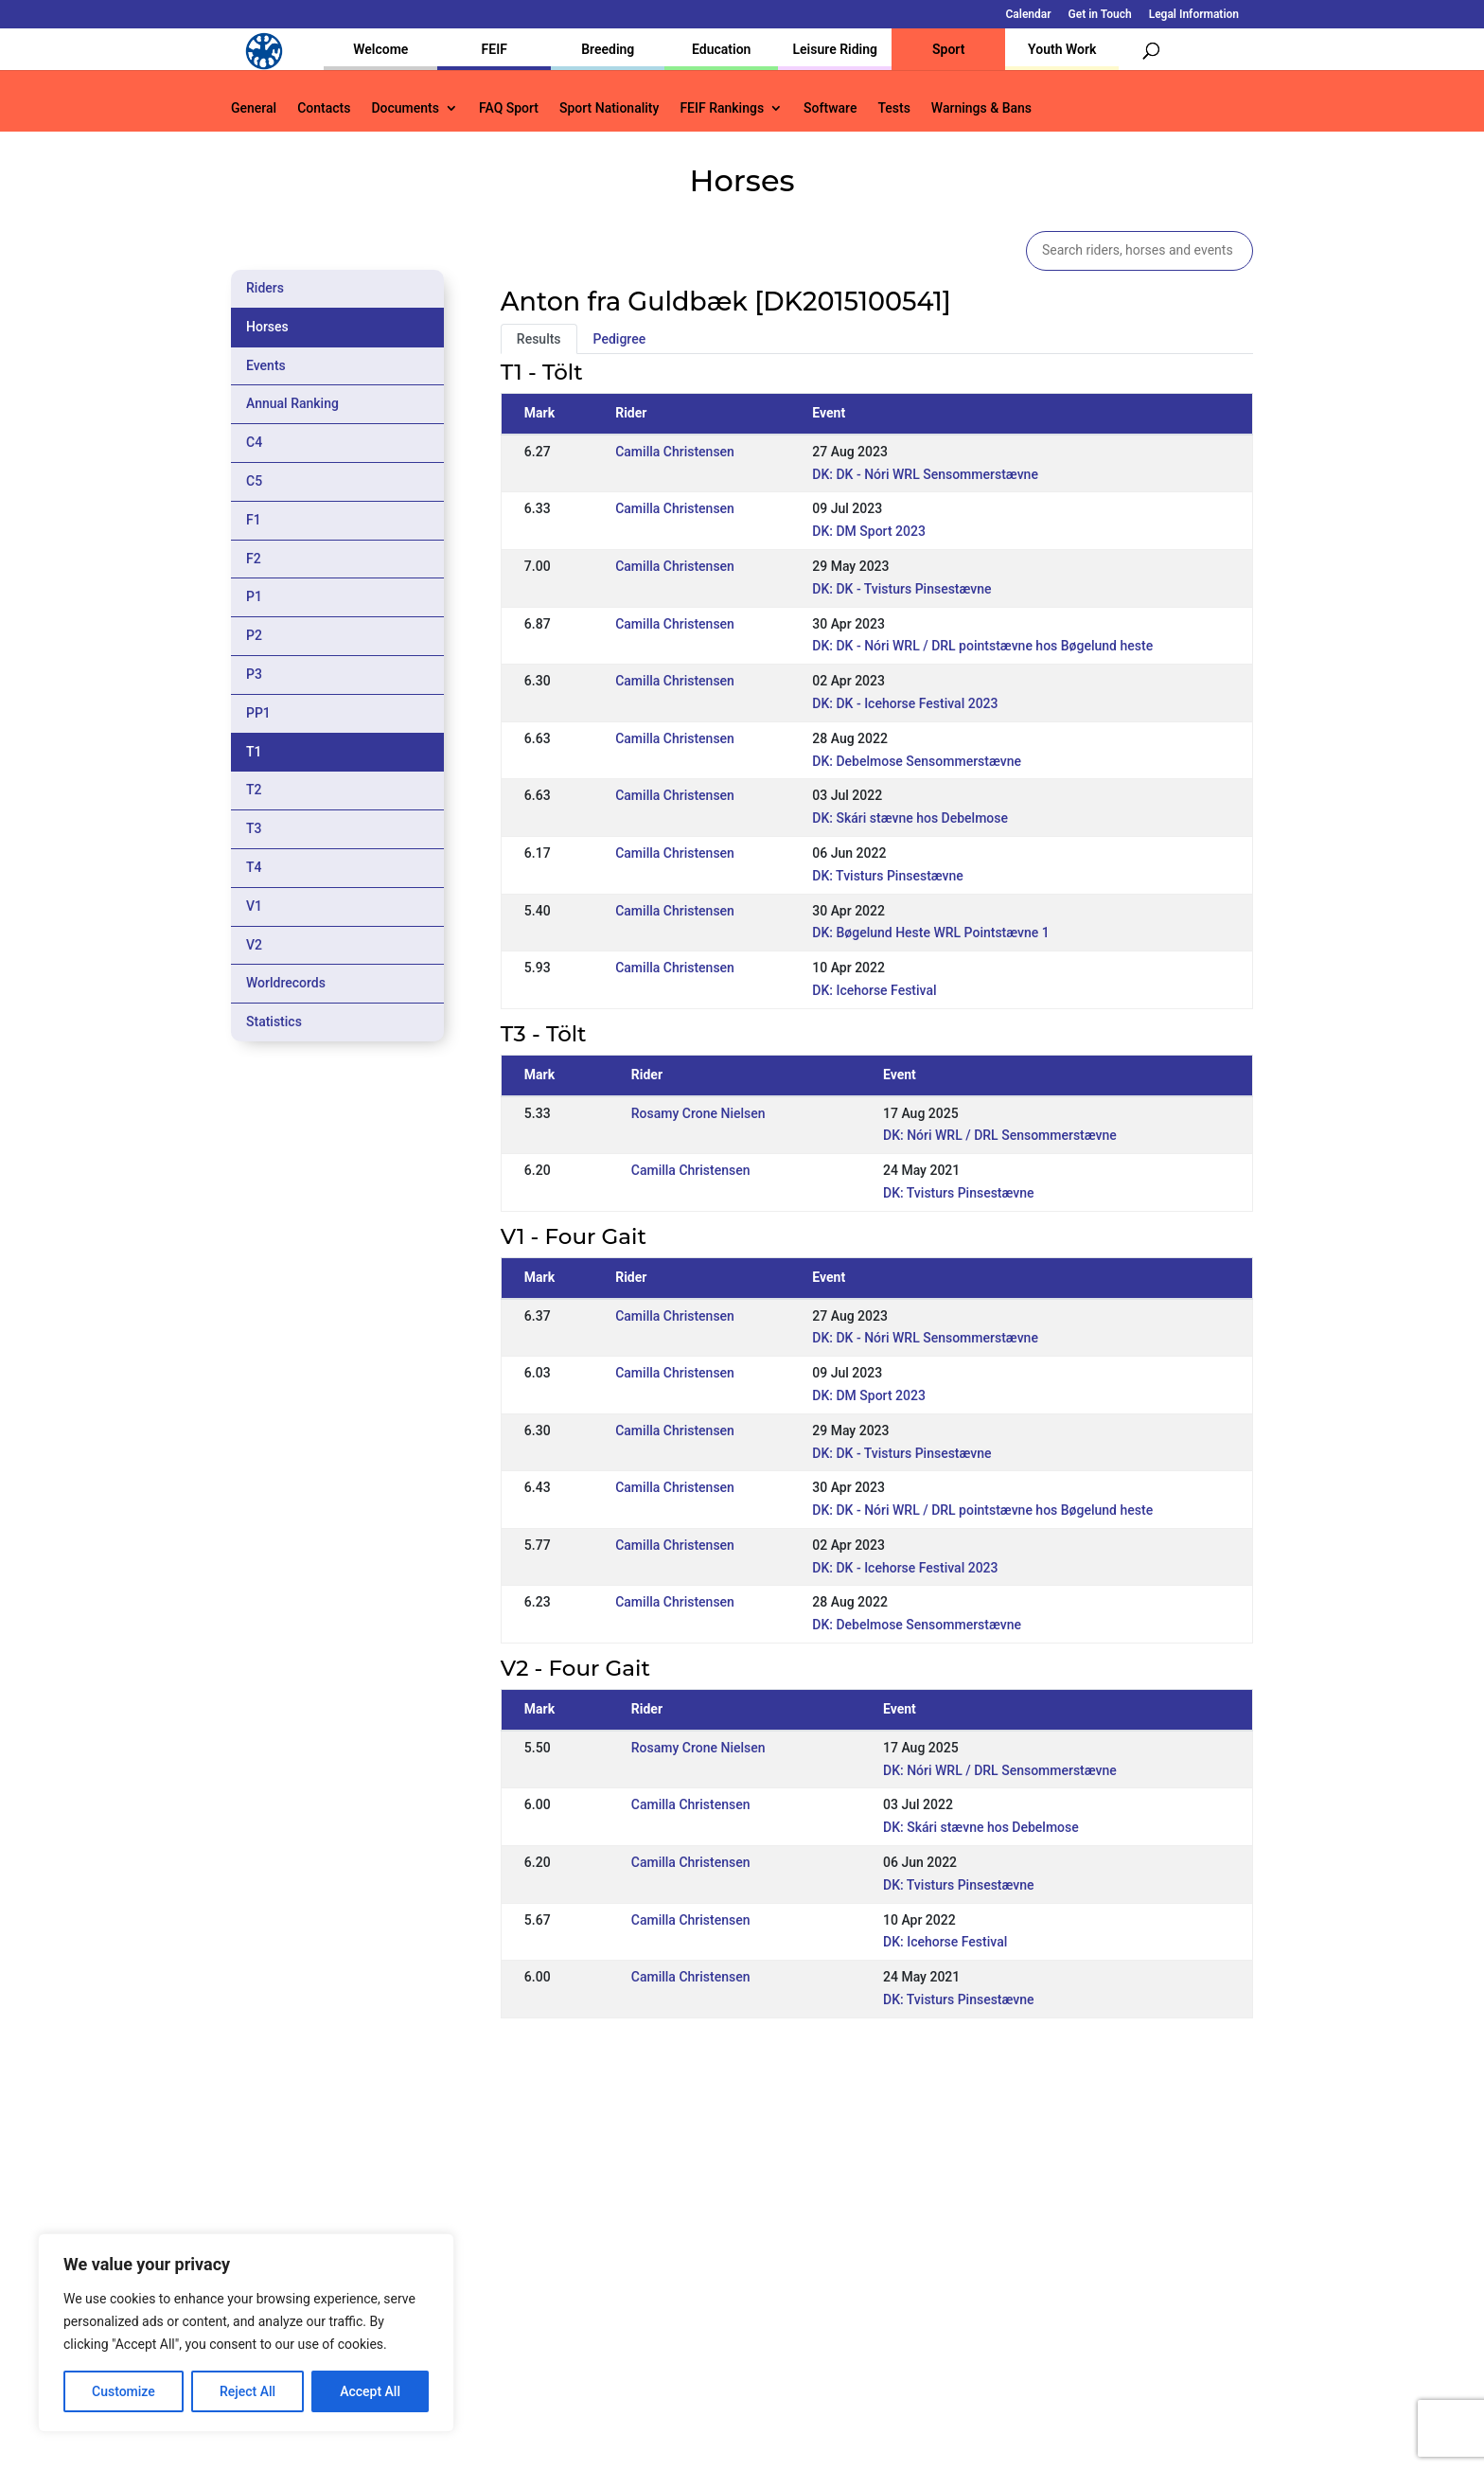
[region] (246, 2332)
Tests (893, 108)
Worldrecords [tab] (286, 982)
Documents (405, 108)
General (253, 108)
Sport (948, 49)
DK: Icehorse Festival (874, 990)
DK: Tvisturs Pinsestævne (887, 875)
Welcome (380, 49)
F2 (253, 558)
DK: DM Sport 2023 (869, 531)
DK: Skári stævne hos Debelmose (910, 818)
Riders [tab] (265, 287)
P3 (254, 674)
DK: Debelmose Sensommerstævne (916, 761)
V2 (254, 944)
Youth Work (1062, 49)
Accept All (370, 2391)
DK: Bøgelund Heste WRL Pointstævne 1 (931, 932)
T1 (254, 751)
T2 (254, 789)
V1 (254, 906)
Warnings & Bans (981, 108)
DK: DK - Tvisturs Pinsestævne (901, 588)
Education (721, 49)
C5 (254, 481)
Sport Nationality (609, 108)
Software (830, 108)
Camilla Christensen (674, 451)
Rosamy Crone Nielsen (698, 1113)
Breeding (607, 49)
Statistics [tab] (274, 1021)
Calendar (1028, 15)
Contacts (323, 108)
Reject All (247, 2391)
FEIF (494, 49)
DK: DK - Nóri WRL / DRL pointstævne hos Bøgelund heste (982, 645)
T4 (254, 867)
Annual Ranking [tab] (292, 403)
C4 (254, 442)
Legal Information (1194, 15)
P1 (254, 596)
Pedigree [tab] (619, 339)
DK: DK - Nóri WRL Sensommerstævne (925, 474)
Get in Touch (1100, 15)
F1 (253, 519)
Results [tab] (539, 339)
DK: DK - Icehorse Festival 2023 (905, 703)
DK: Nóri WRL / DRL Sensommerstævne (1000, 1135)
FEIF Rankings (722, 108)
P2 (254, 635)
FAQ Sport (509, 108)
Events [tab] (266, 365)
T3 (254, 828)
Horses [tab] (267, 326)
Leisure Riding (834, 49)
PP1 (258, 712)
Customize (123, 2391)
